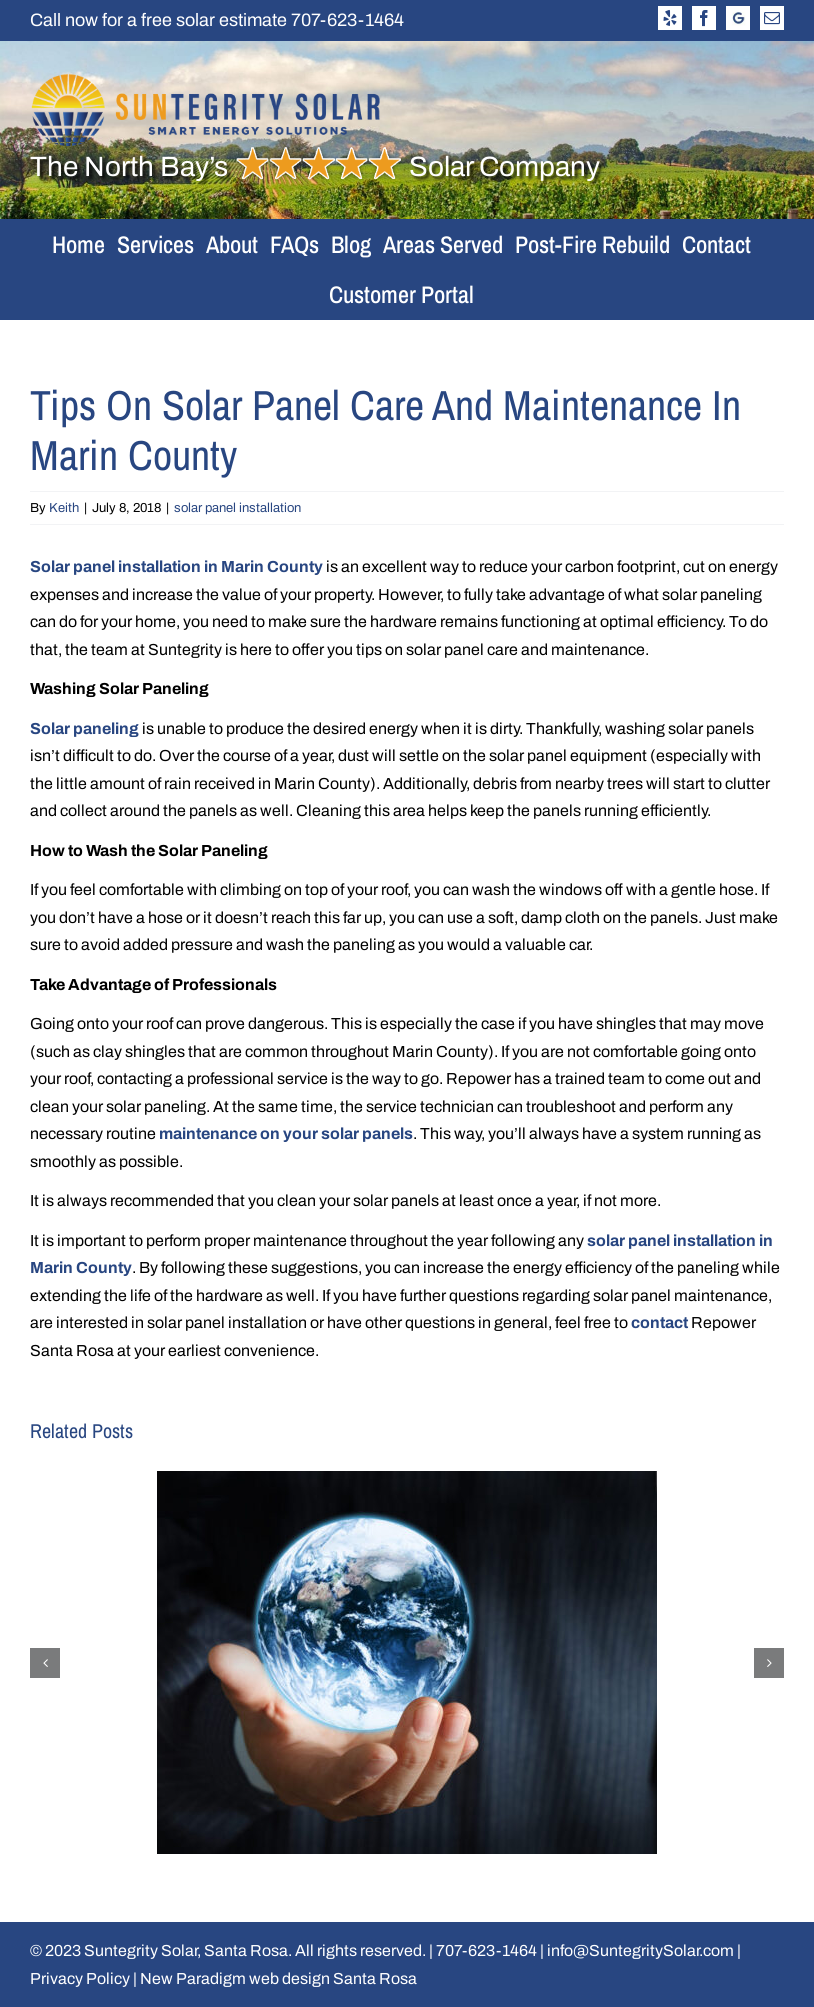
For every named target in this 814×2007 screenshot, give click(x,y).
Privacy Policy (80, 1978)
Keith (64, 508)
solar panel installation (237, 508)
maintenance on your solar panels (286, 1133)
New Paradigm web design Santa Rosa (278, 1978)
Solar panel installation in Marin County (176, 566)
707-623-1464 (347, 20)
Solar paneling (84, 728)
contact (659, 1322)
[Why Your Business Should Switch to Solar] (407, 1479)
